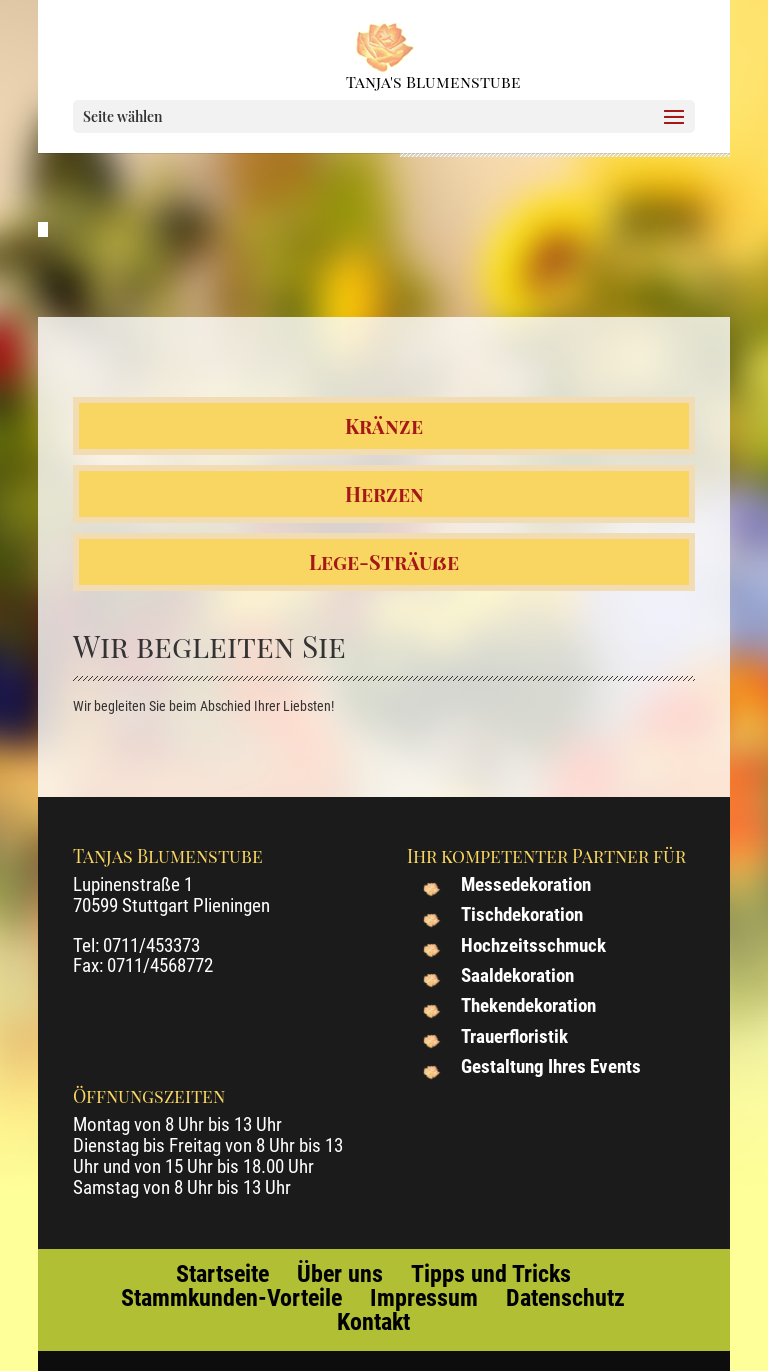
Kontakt (373, 1322)
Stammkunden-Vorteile (231, 1298)
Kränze (384, 425)
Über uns (340, 1274)
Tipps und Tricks (491, 1274)
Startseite (222, 1274)
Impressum (424, 1298)
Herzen (384, 493)
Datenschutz (565, 1298)
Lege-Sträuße (384, 561)
